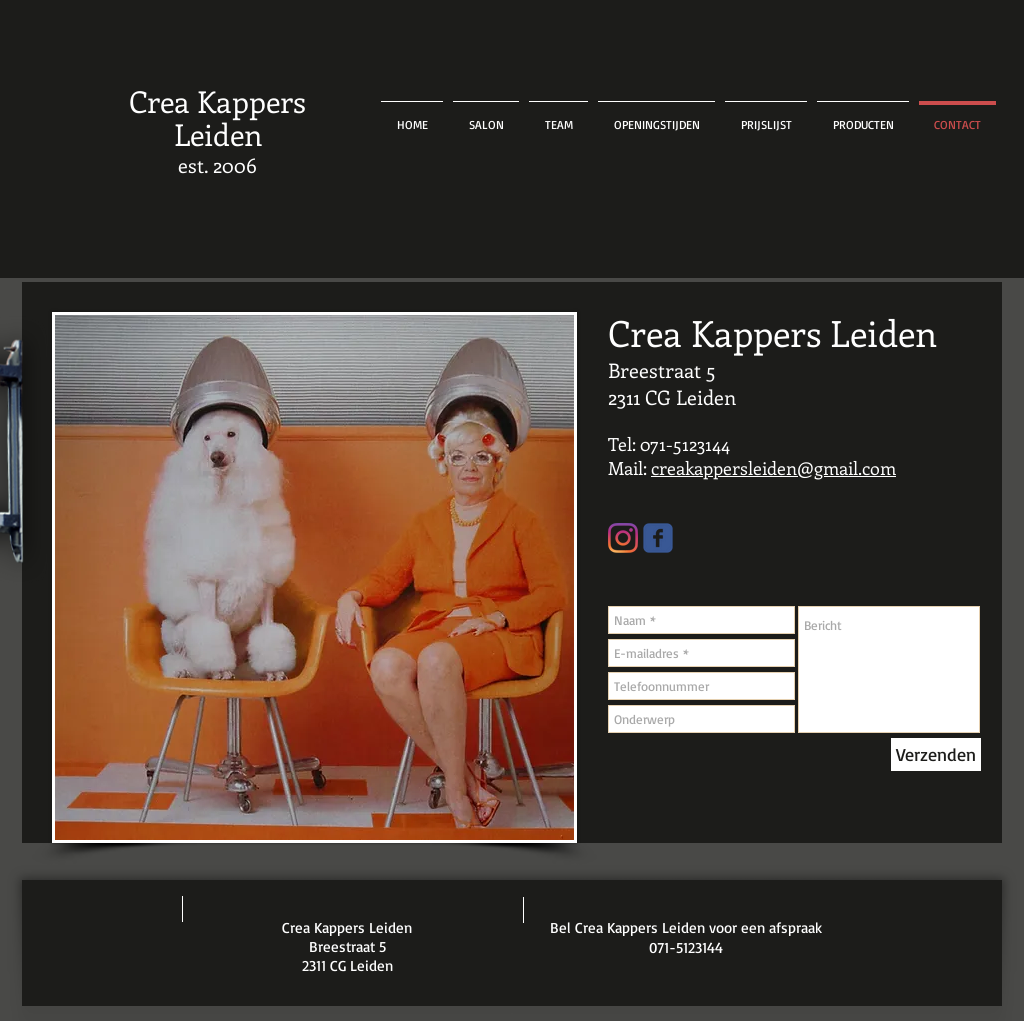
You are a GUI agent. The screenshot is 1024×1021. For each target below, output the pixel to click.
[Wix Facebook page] (658, 538)
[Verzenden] (936, 754)
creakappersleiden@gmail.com (773, 468)
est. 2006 (217, 164)
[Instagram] (623, 538)
